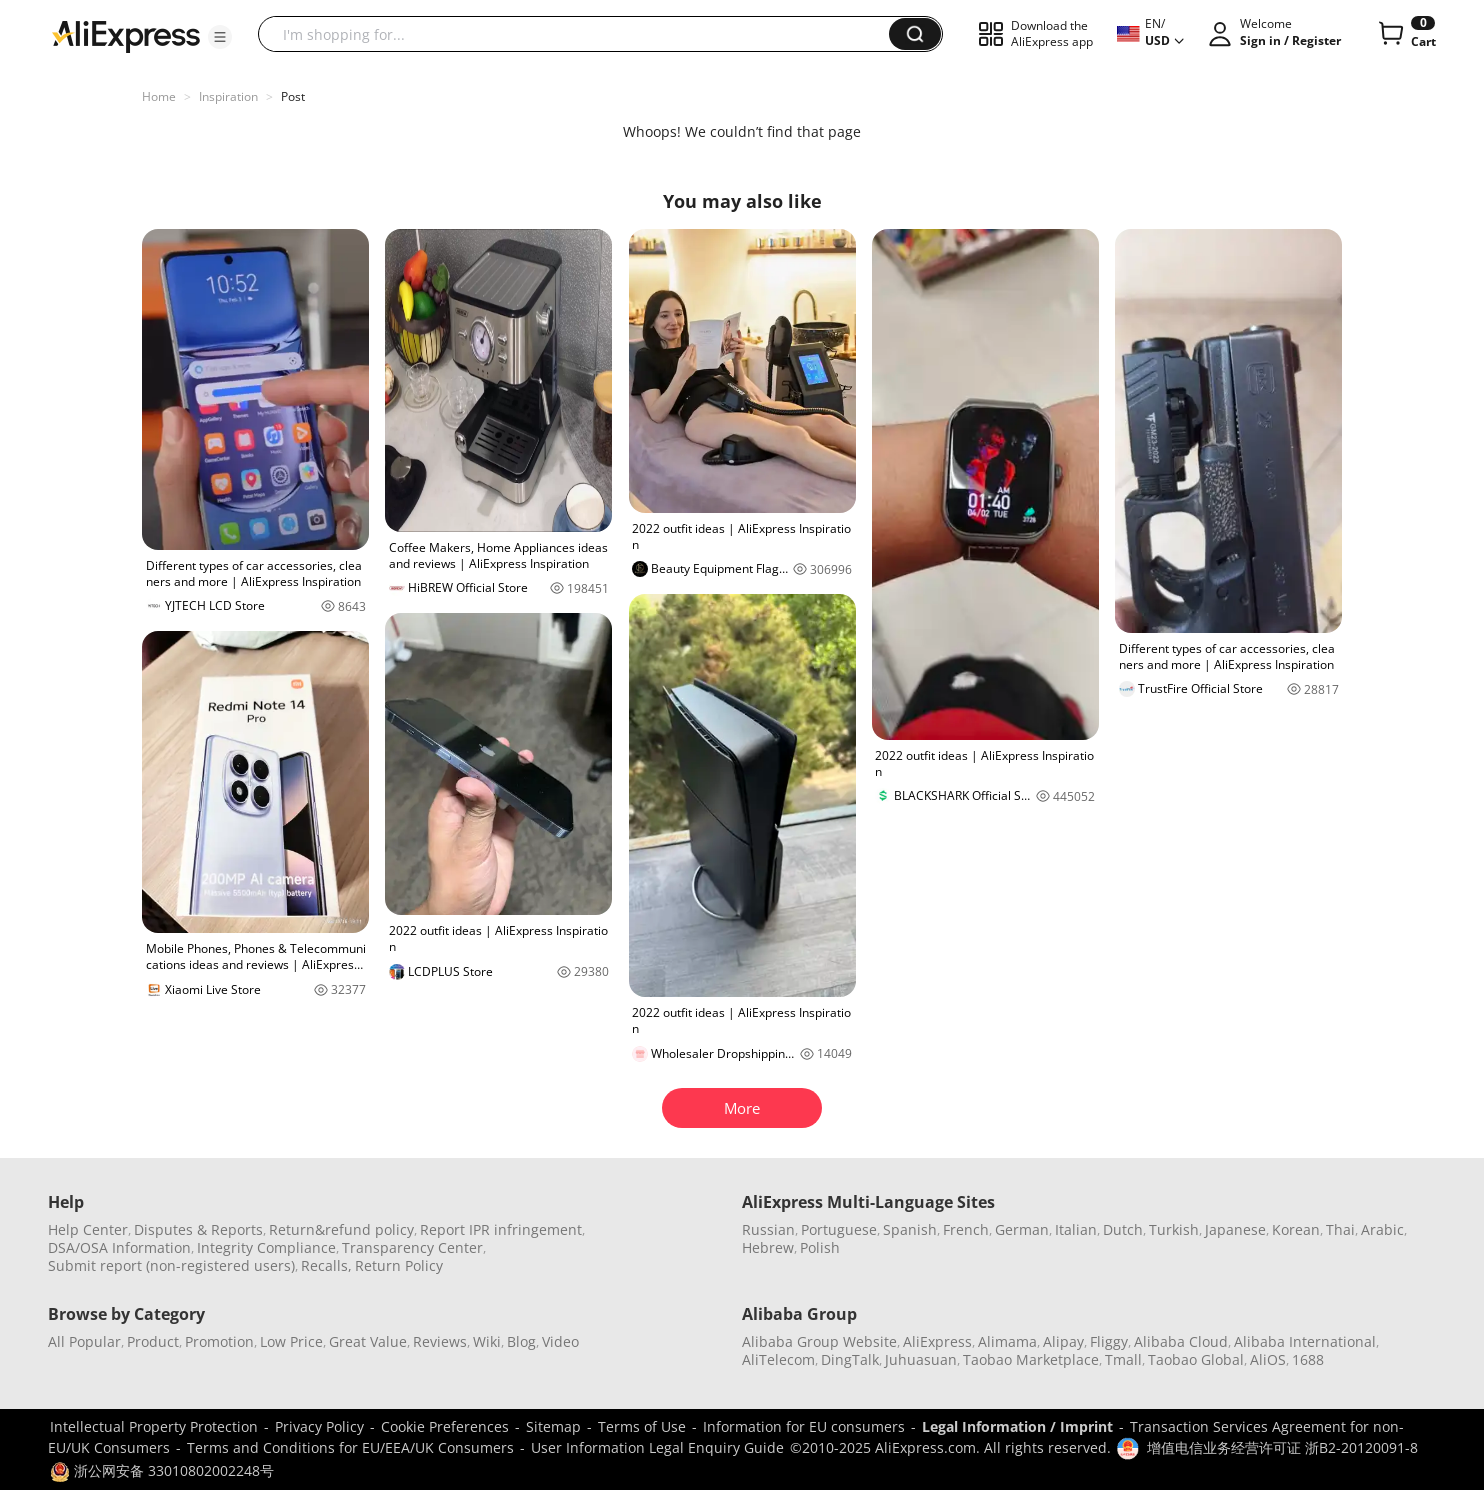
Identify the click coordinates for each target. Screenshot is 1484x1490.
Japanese (1235, 1229)
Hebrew (768, 1247)
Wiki (487, 1341)
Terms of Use (642, 1426)
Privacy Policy (319, 1426)
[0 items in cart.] (1405, 34)
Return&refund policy (341, 1229)
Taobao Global (1196, 1359)
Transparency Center (412, 1247)
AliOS (1268, 1359)
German (1022, 1229)
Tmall (1123, 1359)
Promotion (219, 1341)
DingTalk (850, 1359)
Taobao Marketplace (1031, 1359)
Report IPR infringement (501, 1229)
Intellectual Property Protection (154, 1426)
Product (153, 1341)
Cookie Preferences (445, 1426)
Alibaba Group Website (819, 1341)
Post (293, 96)
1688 (1308, 1359)
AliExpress (937, 1341)
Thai (1340, 1229)
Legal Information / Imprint (1017, 1426)
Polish (820, 1247)
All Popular (84, 1341)
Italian (1076, 1229)
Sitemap (553, 1426)
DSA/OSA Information (119, 1247)
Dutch (1123, 1229)
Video (560, 1341)
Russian (768, 1229)
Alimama (1007, 1341)
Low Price (291, 1341)
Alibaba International (1305, 1341)
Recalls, (326, 1265)
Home (159, 96)
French (966, 1229)
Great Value (368, 1341)
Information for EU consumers (804, 1426)
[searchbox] (581, 34)
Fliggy (1109, 1341)
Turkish (1174, 1229)
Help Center (88, 1229)
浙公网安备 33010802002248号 (162, 1470)
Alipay (1063, 1341)
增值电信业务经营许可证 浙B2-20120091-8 (1282, 1447)
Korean (1296, 1229)
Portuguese (839, 1229)
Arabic (1382, 1229)
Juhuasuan (921, 1359)
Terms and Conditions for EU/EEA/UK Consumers (350, 1447)
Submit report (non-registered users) (171, 1265)
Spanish (910, 1229)
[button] (220, 37)
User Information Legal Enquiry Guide (657, 1447)
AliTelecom (778, 1359)
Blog (521, 1341)
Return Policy (399, 1265)
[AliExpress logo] (126, 35)
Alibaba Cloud (1181, 1341)
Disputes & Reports (198, 1229)
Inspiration (228, 96)
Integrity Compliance (266, 1247)
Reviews (440, 1341)
